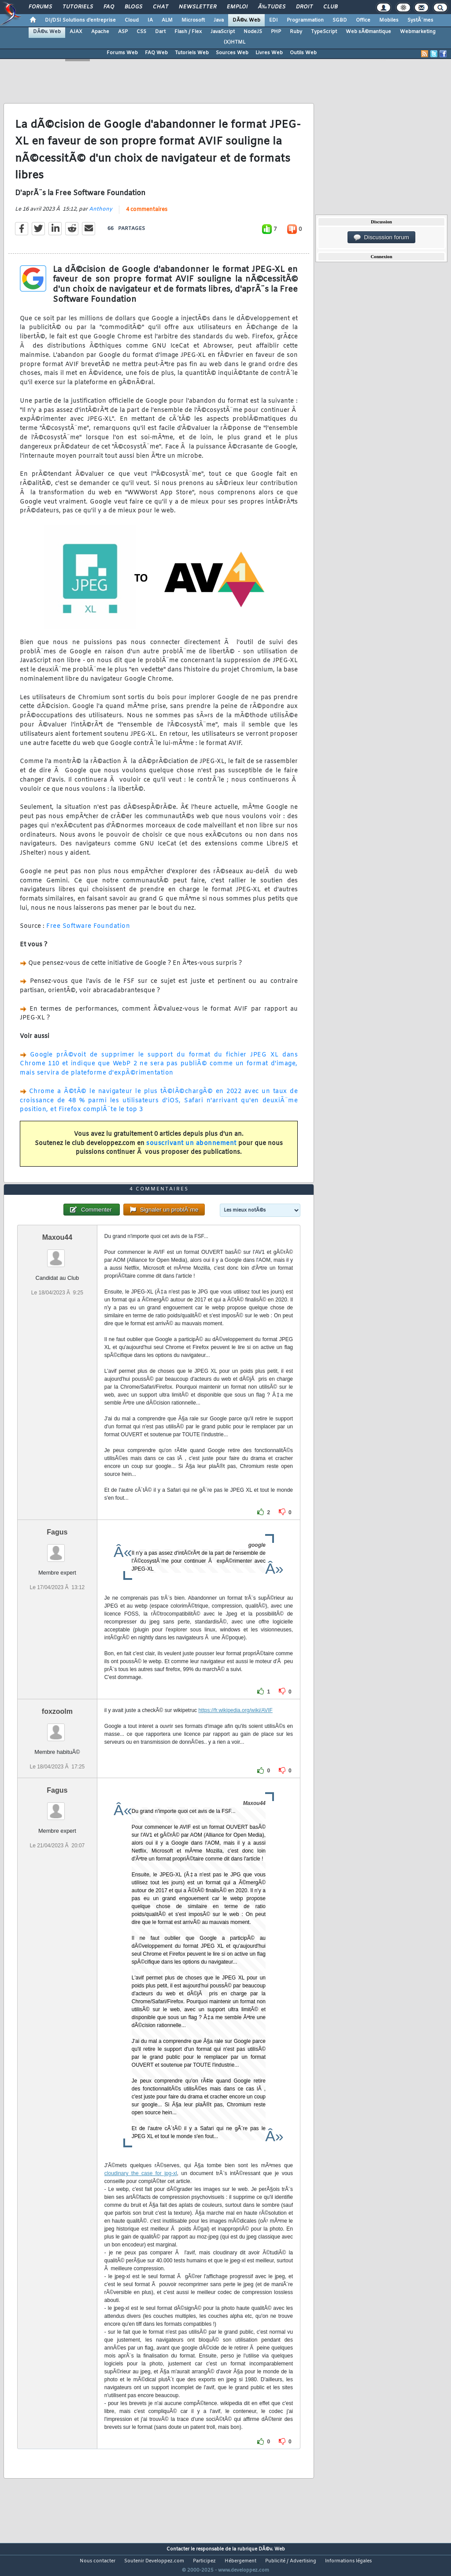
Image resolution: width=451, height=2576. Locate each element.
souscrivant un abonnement (191, 1149)
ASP (123, 32)
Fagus (57, 1548)
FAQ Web (156, 53)
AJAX (76, 32)
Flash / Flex (188, 32)
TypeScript (324, 32)
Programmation (305, 20)
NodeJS (253, 32)
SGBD (340, 20)
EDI (273, 20)
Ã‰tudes (271, 7)
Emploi (237, 7)
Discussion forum (381, 237)
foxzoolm (57, 1727)
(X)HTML (234, 42)
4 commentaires (146, 215)
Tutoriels (78, 7)
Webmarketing (418, 32)
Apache (100, 32)
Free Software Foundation (88, 932)
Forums (40, 7)
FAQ (109, 7)
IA (150, 20)
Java (219, 20)
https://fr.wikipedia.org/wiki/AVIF (235, 1727)
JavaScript (223, 32)
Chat (160, 7)
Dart (160, 32)
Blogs (133, 7)
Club (330, 7)
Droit (304, 7)
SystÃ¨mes (420, 20)
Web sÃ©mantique (368, 32)
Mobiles (389, 20)
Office (363, 20)
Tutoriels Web (192, 53)
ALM (167, 20)
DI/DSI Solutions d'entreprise (80, 20)
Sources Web (232, 53)
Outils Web (303, 53)
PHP (276, 32)
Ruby (296, 32)
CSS (141, 32)
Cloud (132, 20)
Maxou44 (57, 1253)
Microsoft (193, 20)
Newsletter (197, 7)
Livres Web (269, 53)
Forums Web (122, 53)
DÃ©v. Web (246, 20)
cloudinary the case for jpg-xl (140, 2190)
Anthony (100, 214)
